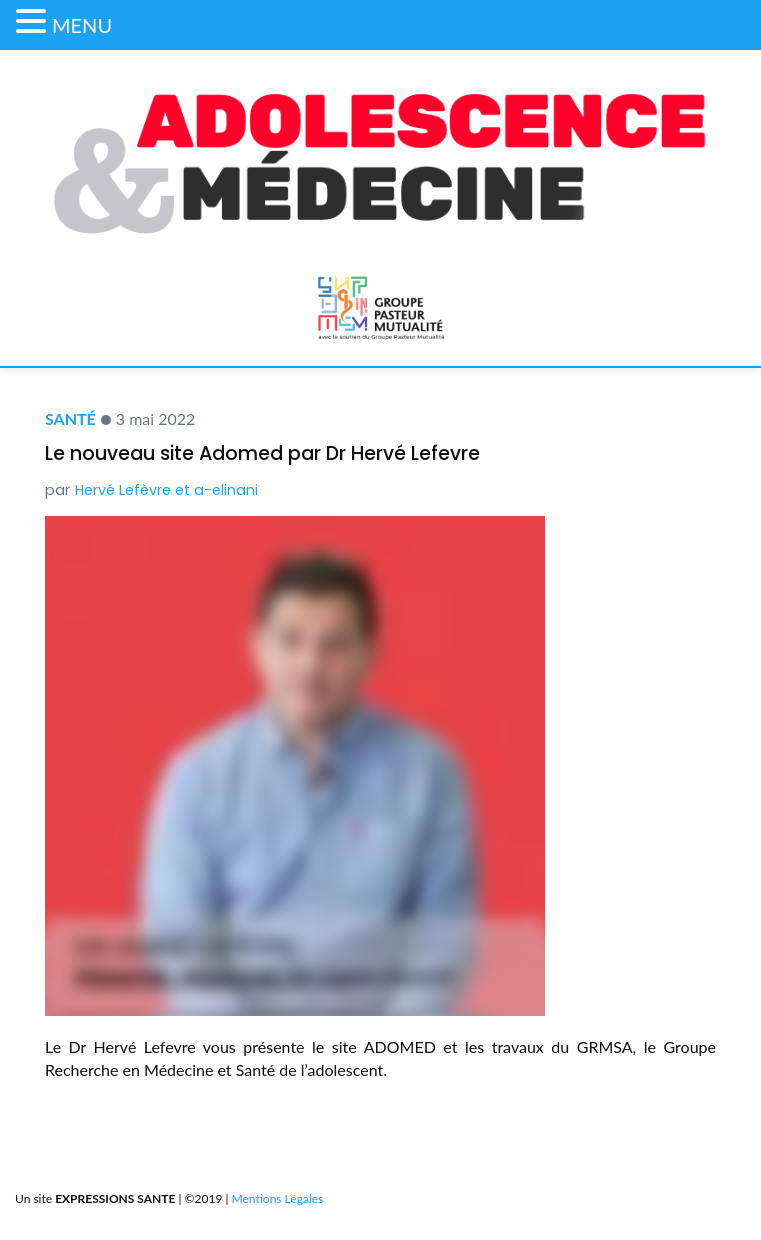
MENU (82, 25)
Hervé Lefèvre (123, 490)
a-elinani (226, 490)
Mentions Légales (278, 1198)
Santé (70, 418)
